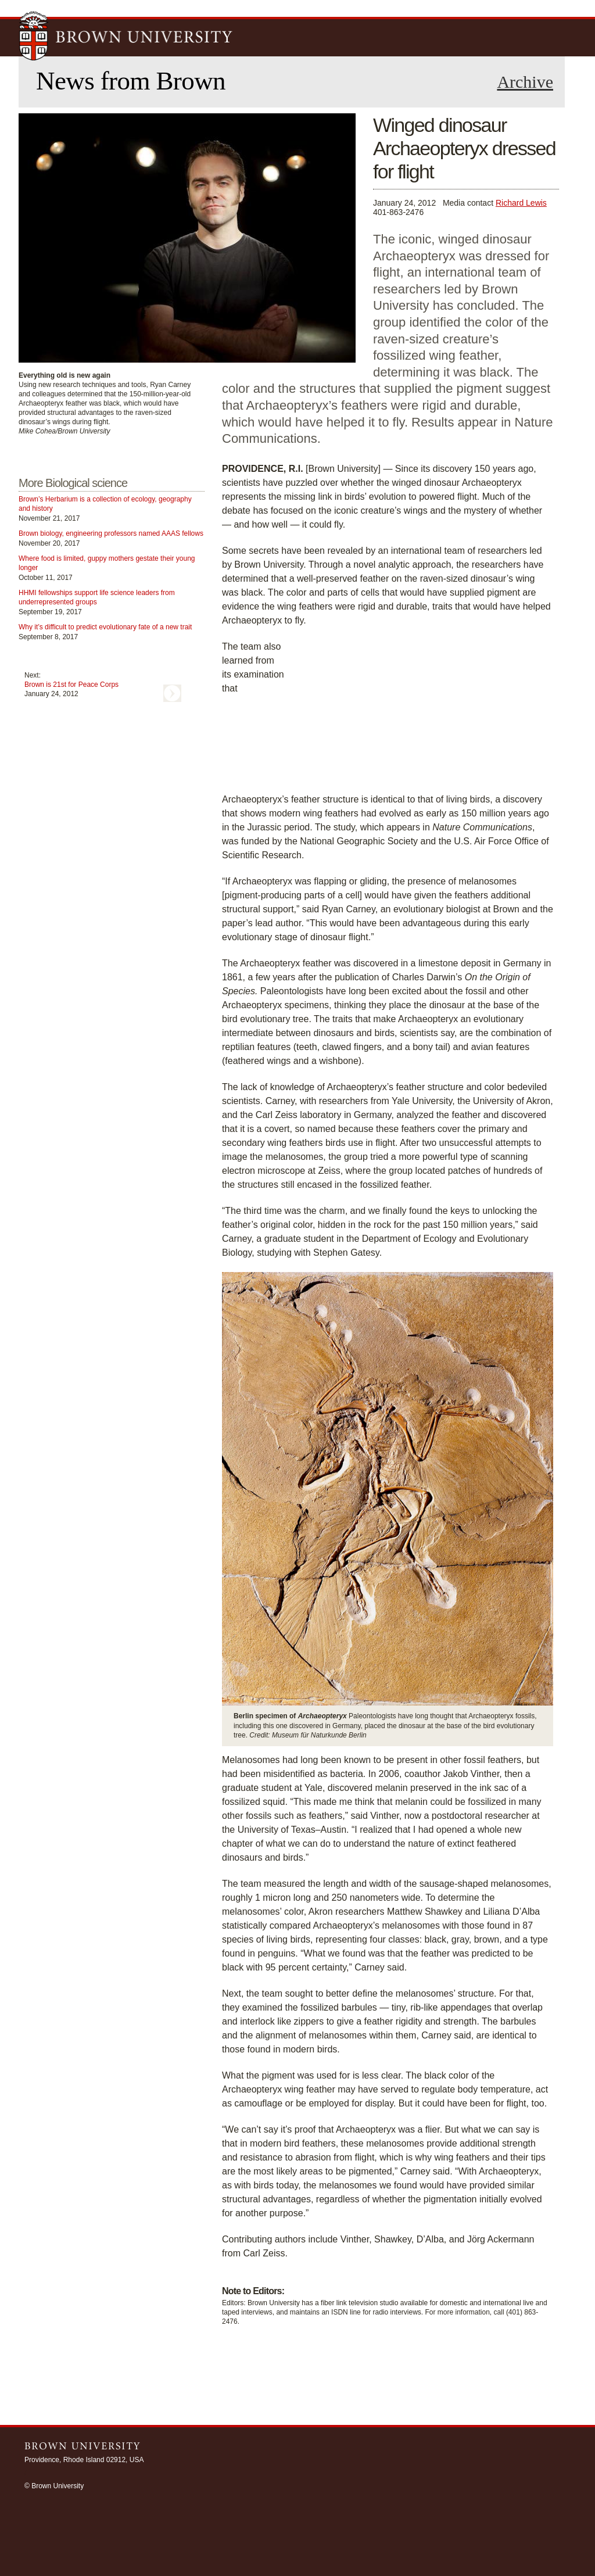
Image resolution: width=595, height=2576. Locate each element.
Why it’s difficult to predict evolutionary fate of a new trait (105, 627)
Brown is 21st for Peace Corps (71, 684)
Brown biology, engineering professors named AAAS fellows (111, 533)
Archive (525, 82)
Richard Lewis (521, 202)
